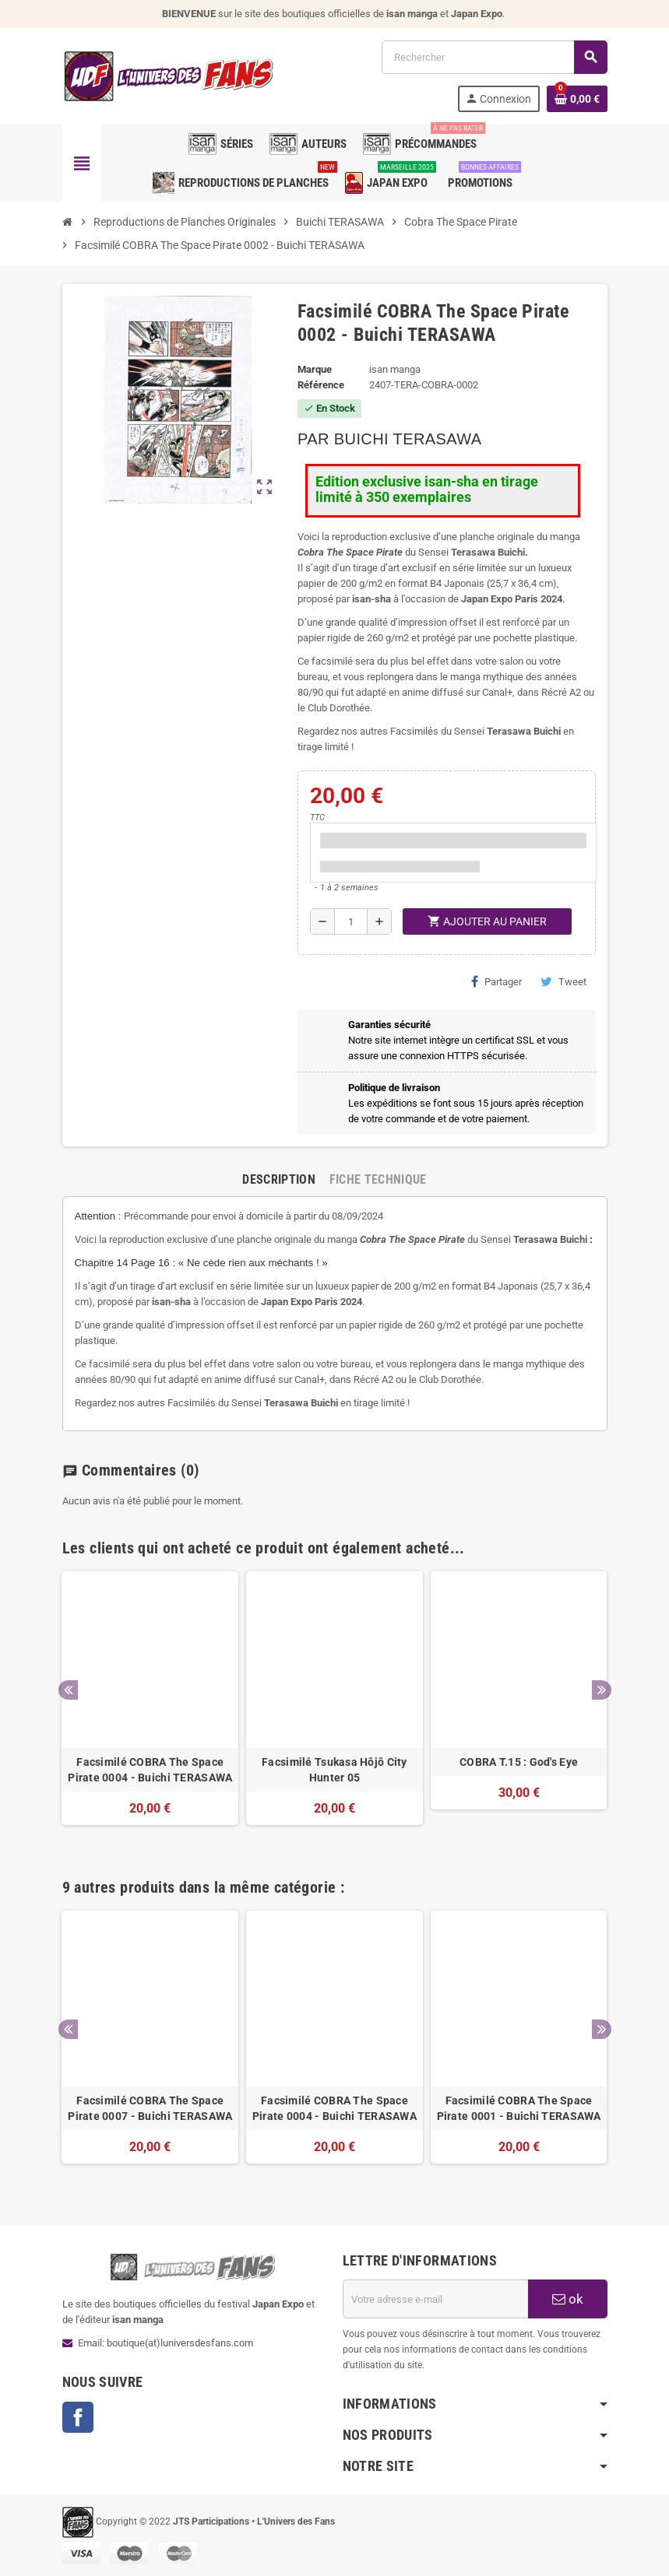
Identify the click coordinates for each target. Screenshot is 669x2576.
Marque (315, 369)
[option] (150, 1706)
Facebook (77, 2417)
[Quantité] (351, 921)
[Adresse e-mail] (435, 2298)
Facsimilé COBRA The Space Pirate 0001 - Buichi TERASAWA (519, 2108)
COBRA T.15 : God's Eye (518, 1762)
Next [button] (601, 1690)
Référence (321, 385)
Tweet (563, 981)
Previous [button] (68, 1690)
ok (567, 2299)
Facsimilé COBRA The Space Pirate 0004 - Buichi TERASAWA (150, 1770)
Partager (496, 981)
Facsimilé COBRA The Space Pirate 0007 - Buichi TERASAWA (150, 2108)
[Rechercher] (494, 57)
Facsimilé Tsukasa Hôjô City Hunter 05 (334, 1770)
